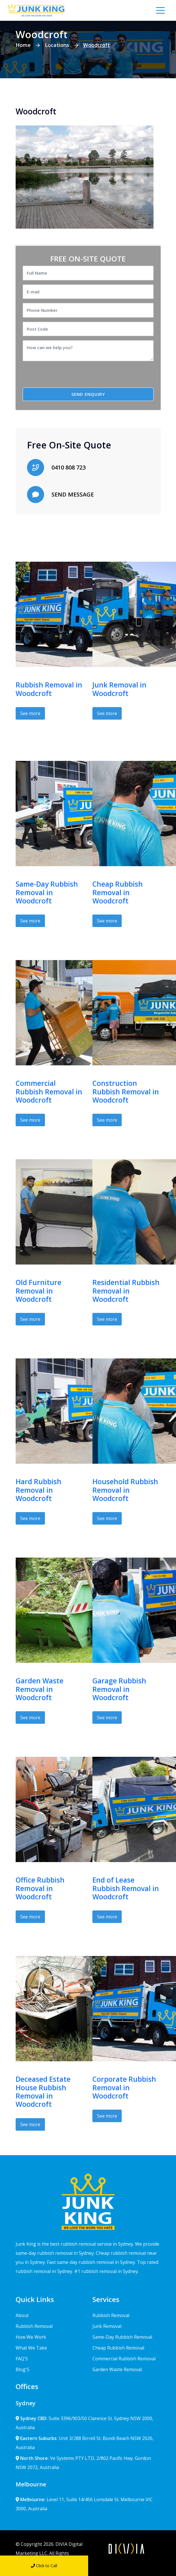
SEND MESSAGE (72, 494)
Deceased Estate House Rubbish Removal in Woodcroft (43, 2091)
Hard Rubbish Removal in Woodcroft (38, 1490)
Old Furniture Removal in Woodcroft (38, 1291)
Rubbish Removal (34, 2326)
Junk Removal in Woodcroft (119, 689)
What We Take (31, 2348)
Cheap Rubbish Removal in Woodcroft (117, 892)
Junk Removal (106, 2326)
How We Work (31, 2337)
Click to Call (44, 2565)
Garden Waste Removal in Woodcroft (39, 1689)
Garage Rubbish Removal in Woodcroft (119, 1689)
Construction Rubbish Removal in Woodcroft (125, 1091)
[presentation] (70, 376)
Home (23, 45)
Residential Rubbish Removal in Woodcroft (126, 1291)
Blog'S (22, 2369)
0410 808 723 (68, 467)
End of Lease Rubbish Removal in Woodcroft (125, 1888)
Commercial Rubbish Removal (124, 2358)
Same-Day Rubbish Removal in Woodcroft (47, 892)
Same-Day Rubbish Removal (122, 2337)
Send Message (132, 2565)
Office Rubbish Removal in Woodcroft (40, 1888)
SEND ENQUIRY (88, 394)
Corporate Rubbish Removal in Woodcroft (124, 2087)
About (22, 2315)
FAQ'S (22, 2358)
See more (30, 713)
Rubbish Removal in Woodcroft (49, 689)
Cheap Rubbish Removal (118, 2348)
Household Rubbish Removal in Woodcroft (125, 1490)
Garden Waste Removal (117, 2369)
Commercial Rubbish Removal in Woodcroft (49, 1091)
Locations (57, 45)
